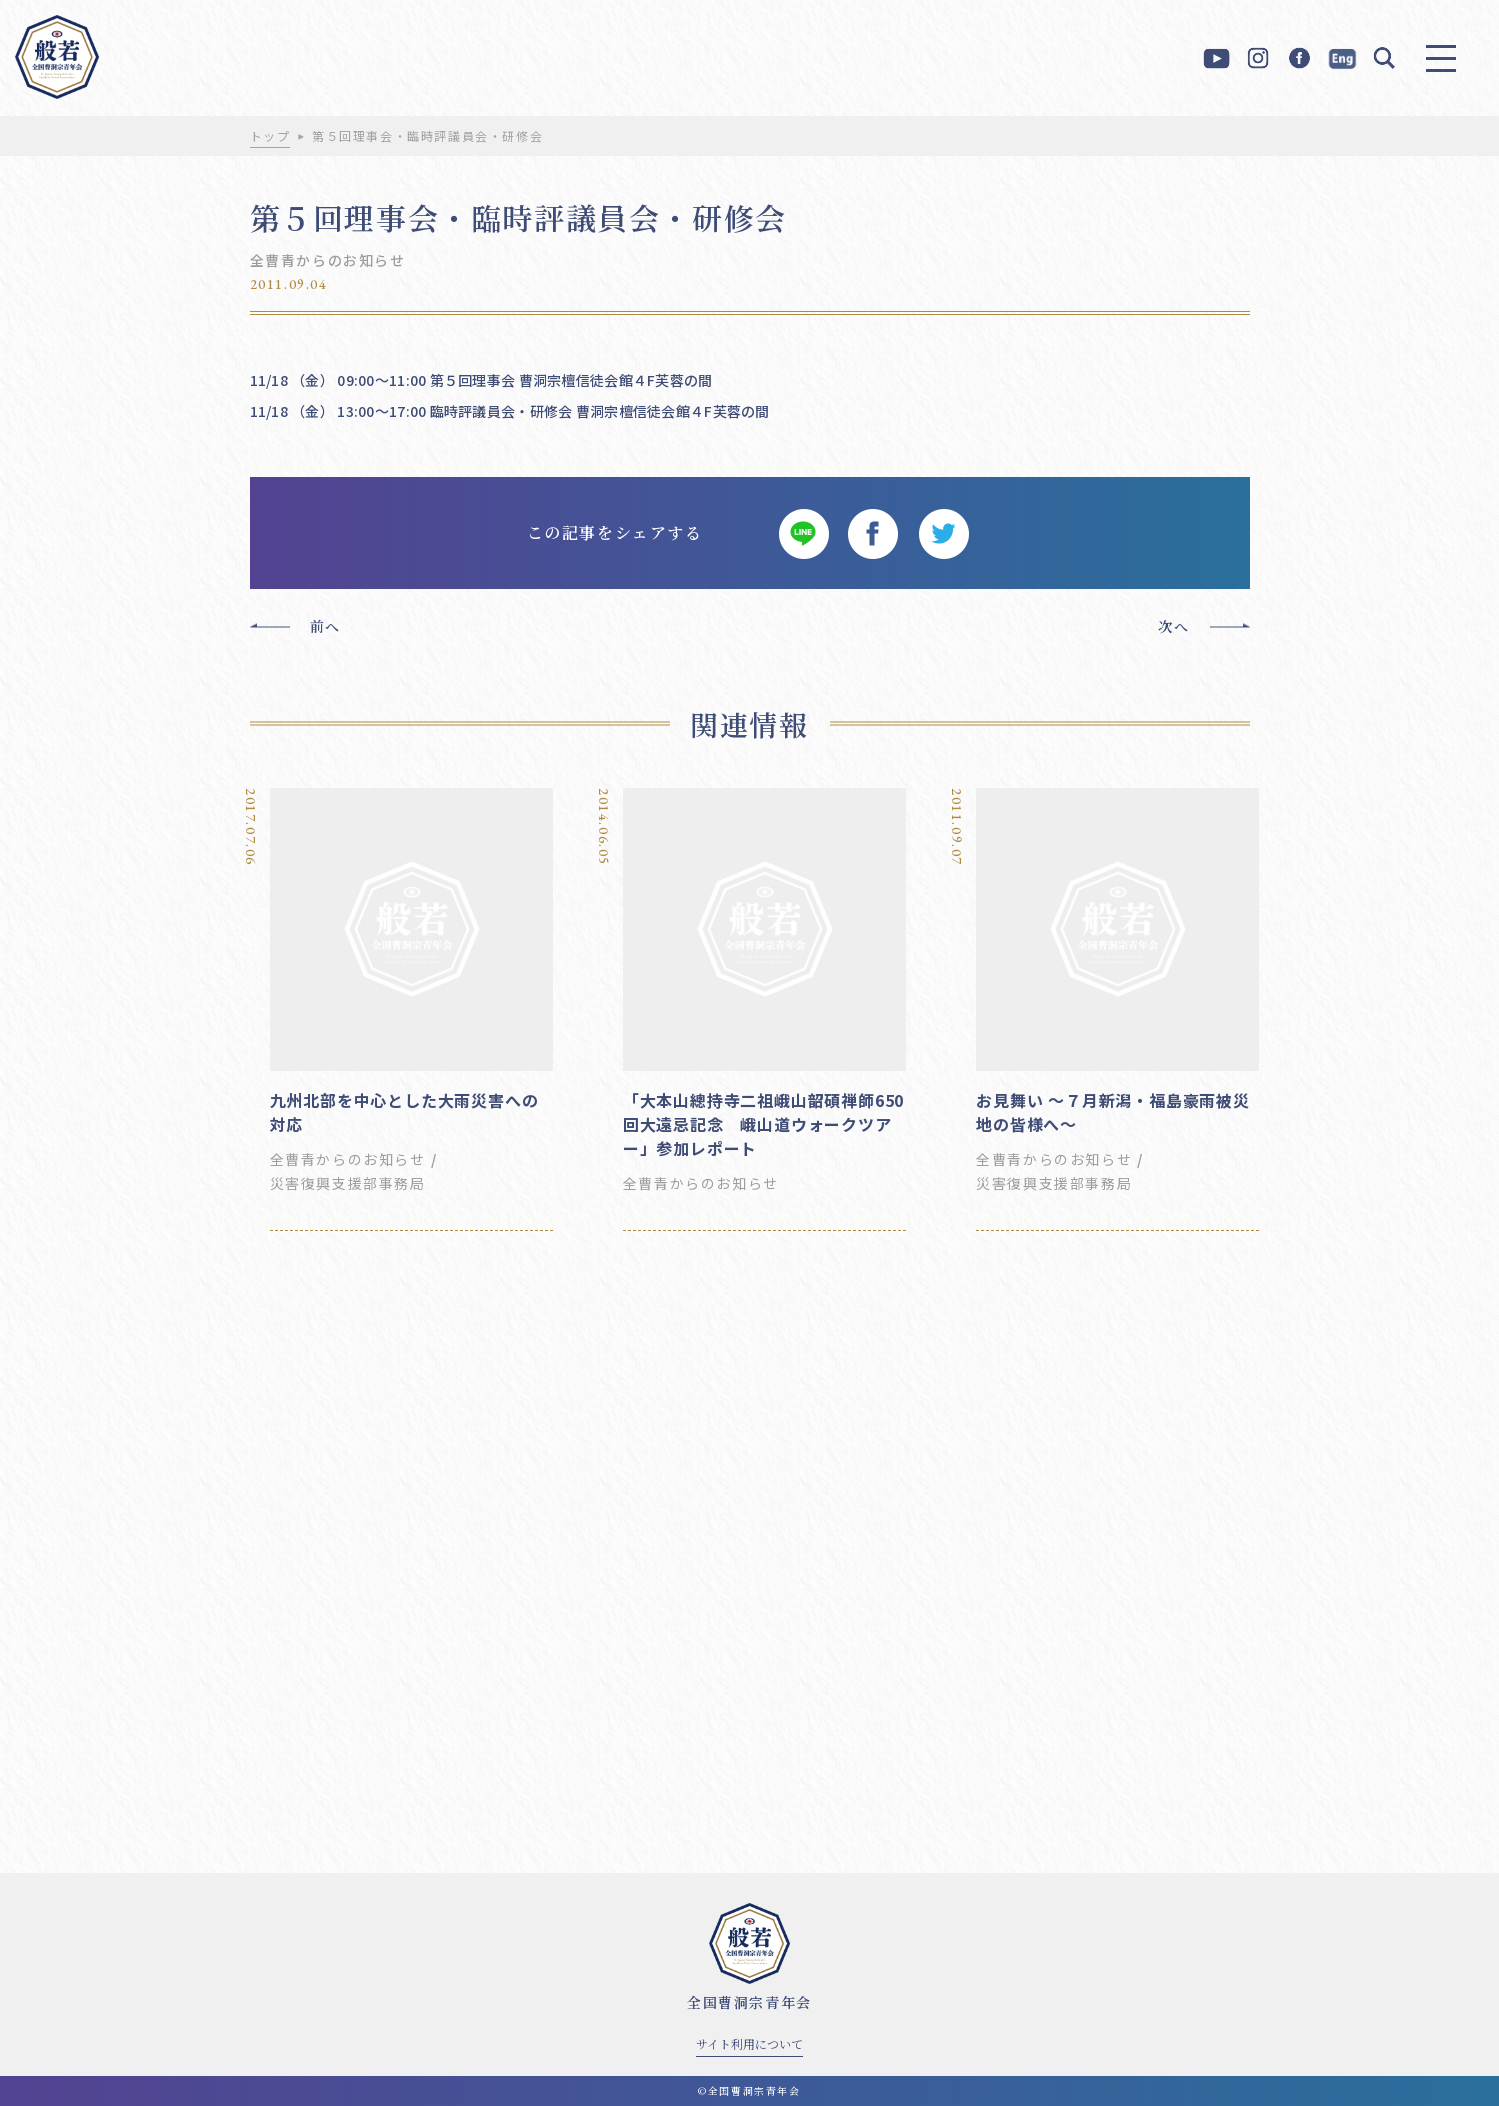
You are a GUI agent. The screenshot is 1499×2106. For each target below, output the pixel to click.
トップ (270, 135)
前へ (325, 626)
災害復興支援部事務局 (348, 1183)
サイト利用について (749, 2043)
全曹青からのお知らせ (328, 260)
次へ (1173, 626)
